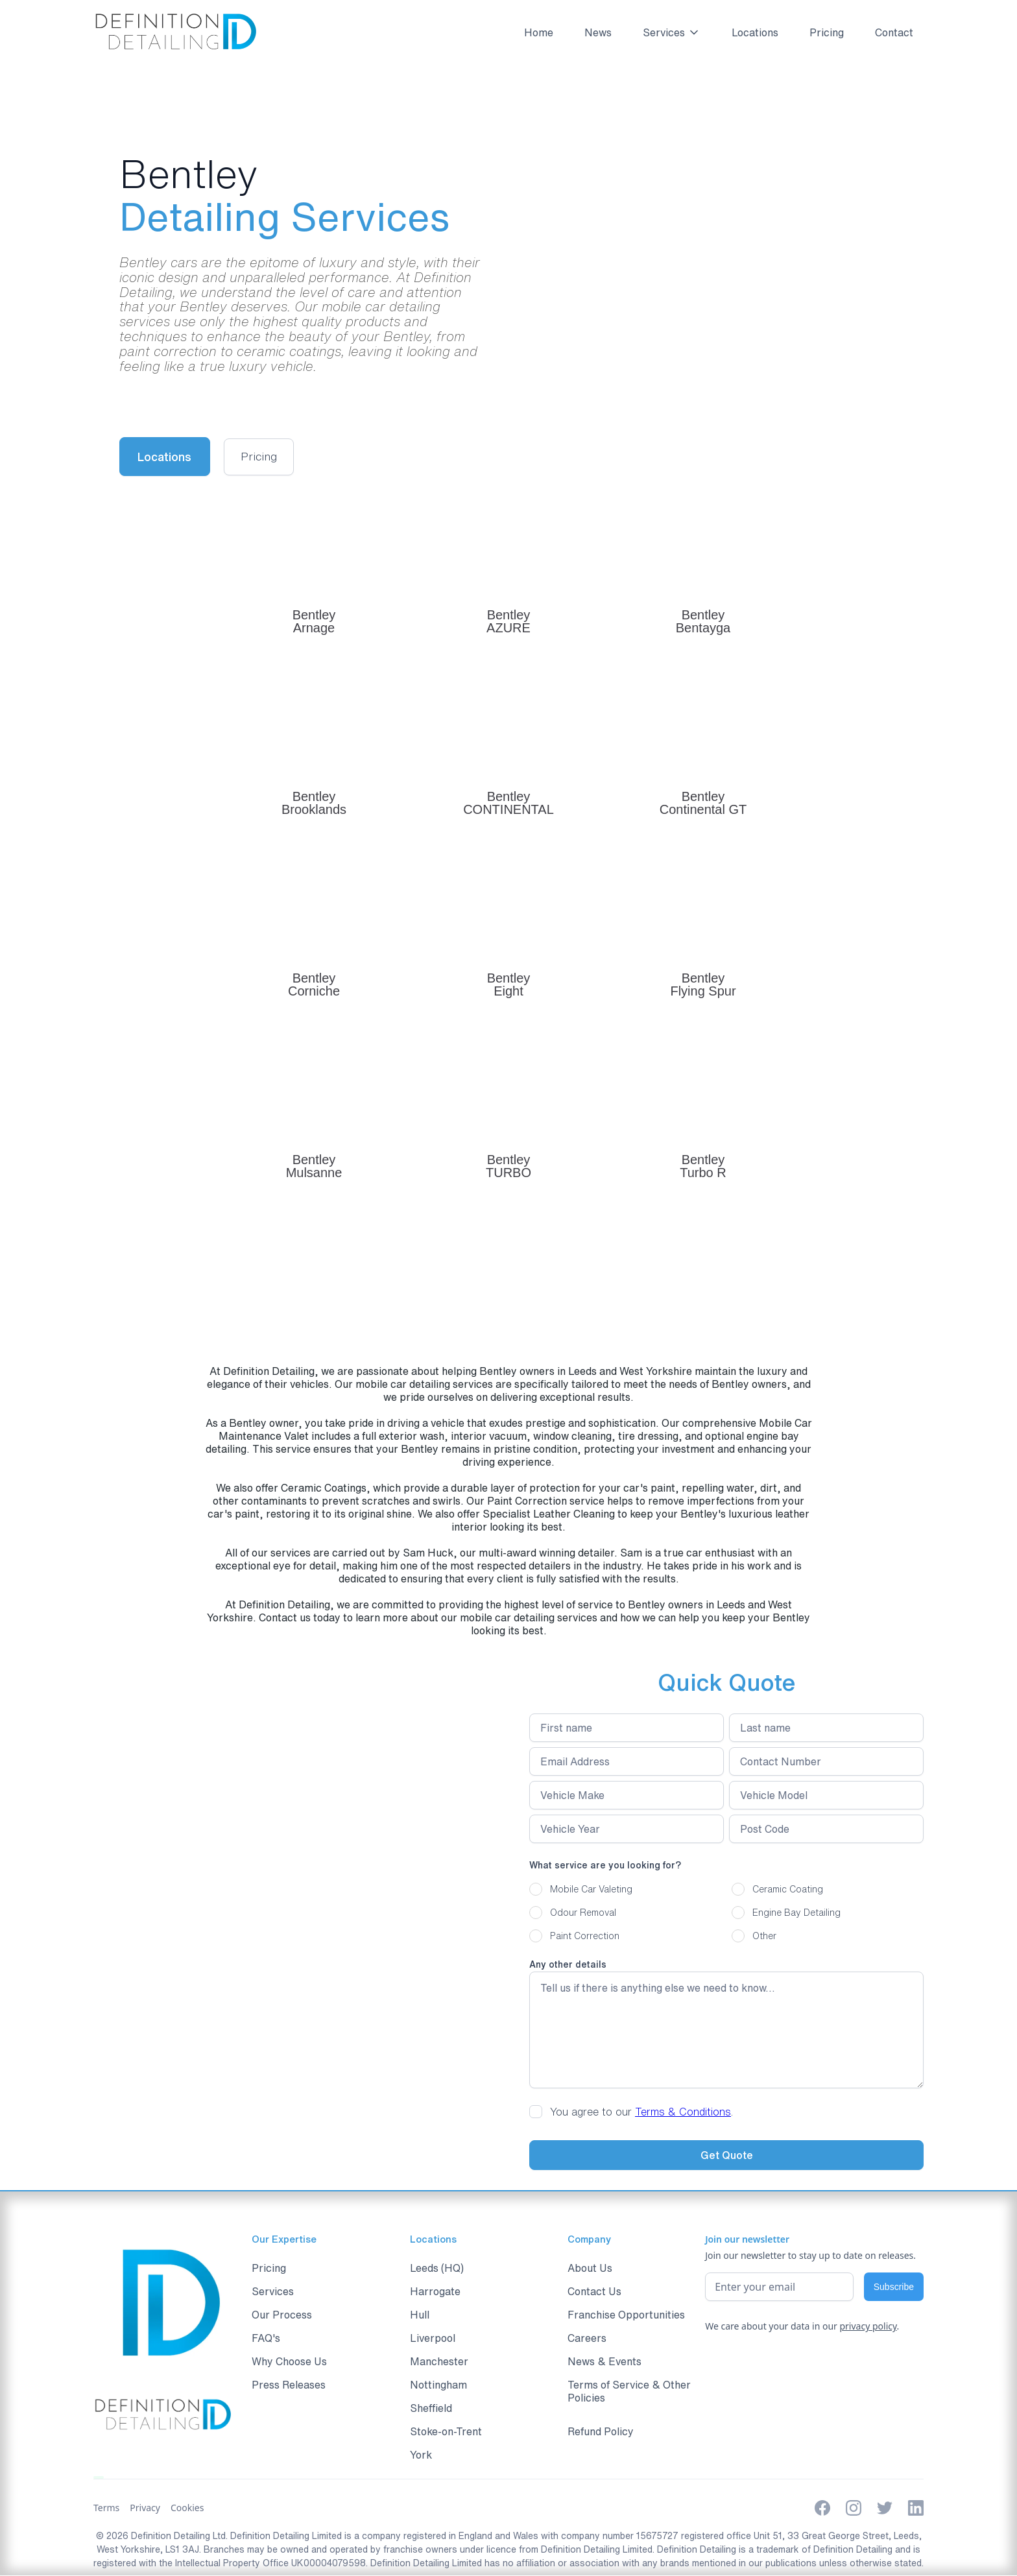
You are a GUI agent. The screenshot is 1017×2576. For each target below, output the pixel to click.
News (598, 32)
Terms (106, 2508)
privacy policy (867, 2326)
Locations (755, 32)
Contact (894, 32)
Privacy (145, 2508)
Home (538, 32)
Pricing (826, 32)
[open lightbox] (262, 457)
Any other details (567, 1965)
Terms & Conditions (683, 2112)
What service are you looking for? (605, 1865)
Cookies (187, 2508)
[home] (174, 32)
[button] (666, 32)
